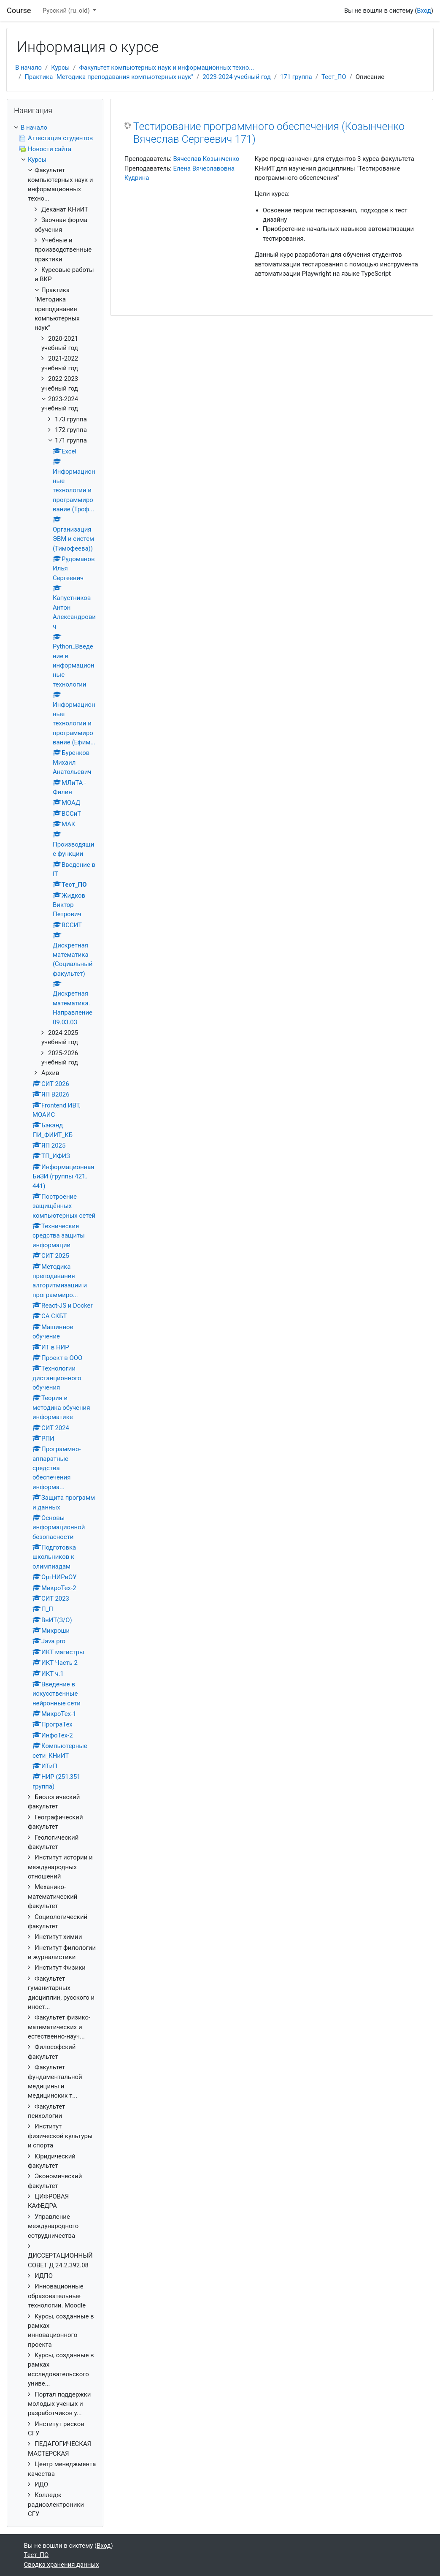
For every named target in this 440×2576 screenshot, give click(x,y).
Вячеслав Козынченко (206, 159)
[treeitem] (55, 127)
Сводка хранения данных (61, 2564)
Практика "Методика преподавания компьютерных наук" (108, 77)
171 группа (296, 77)
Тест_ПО (333, 77)
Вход (424, 10)
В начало (28, 67)
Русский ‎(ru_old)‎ (67, 10)
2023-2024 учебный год (236, 77)
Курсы (60, 67)
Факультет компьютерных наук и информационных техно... (166, 67)
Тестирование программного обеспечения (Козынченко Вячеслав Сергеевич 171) (269, 132)
